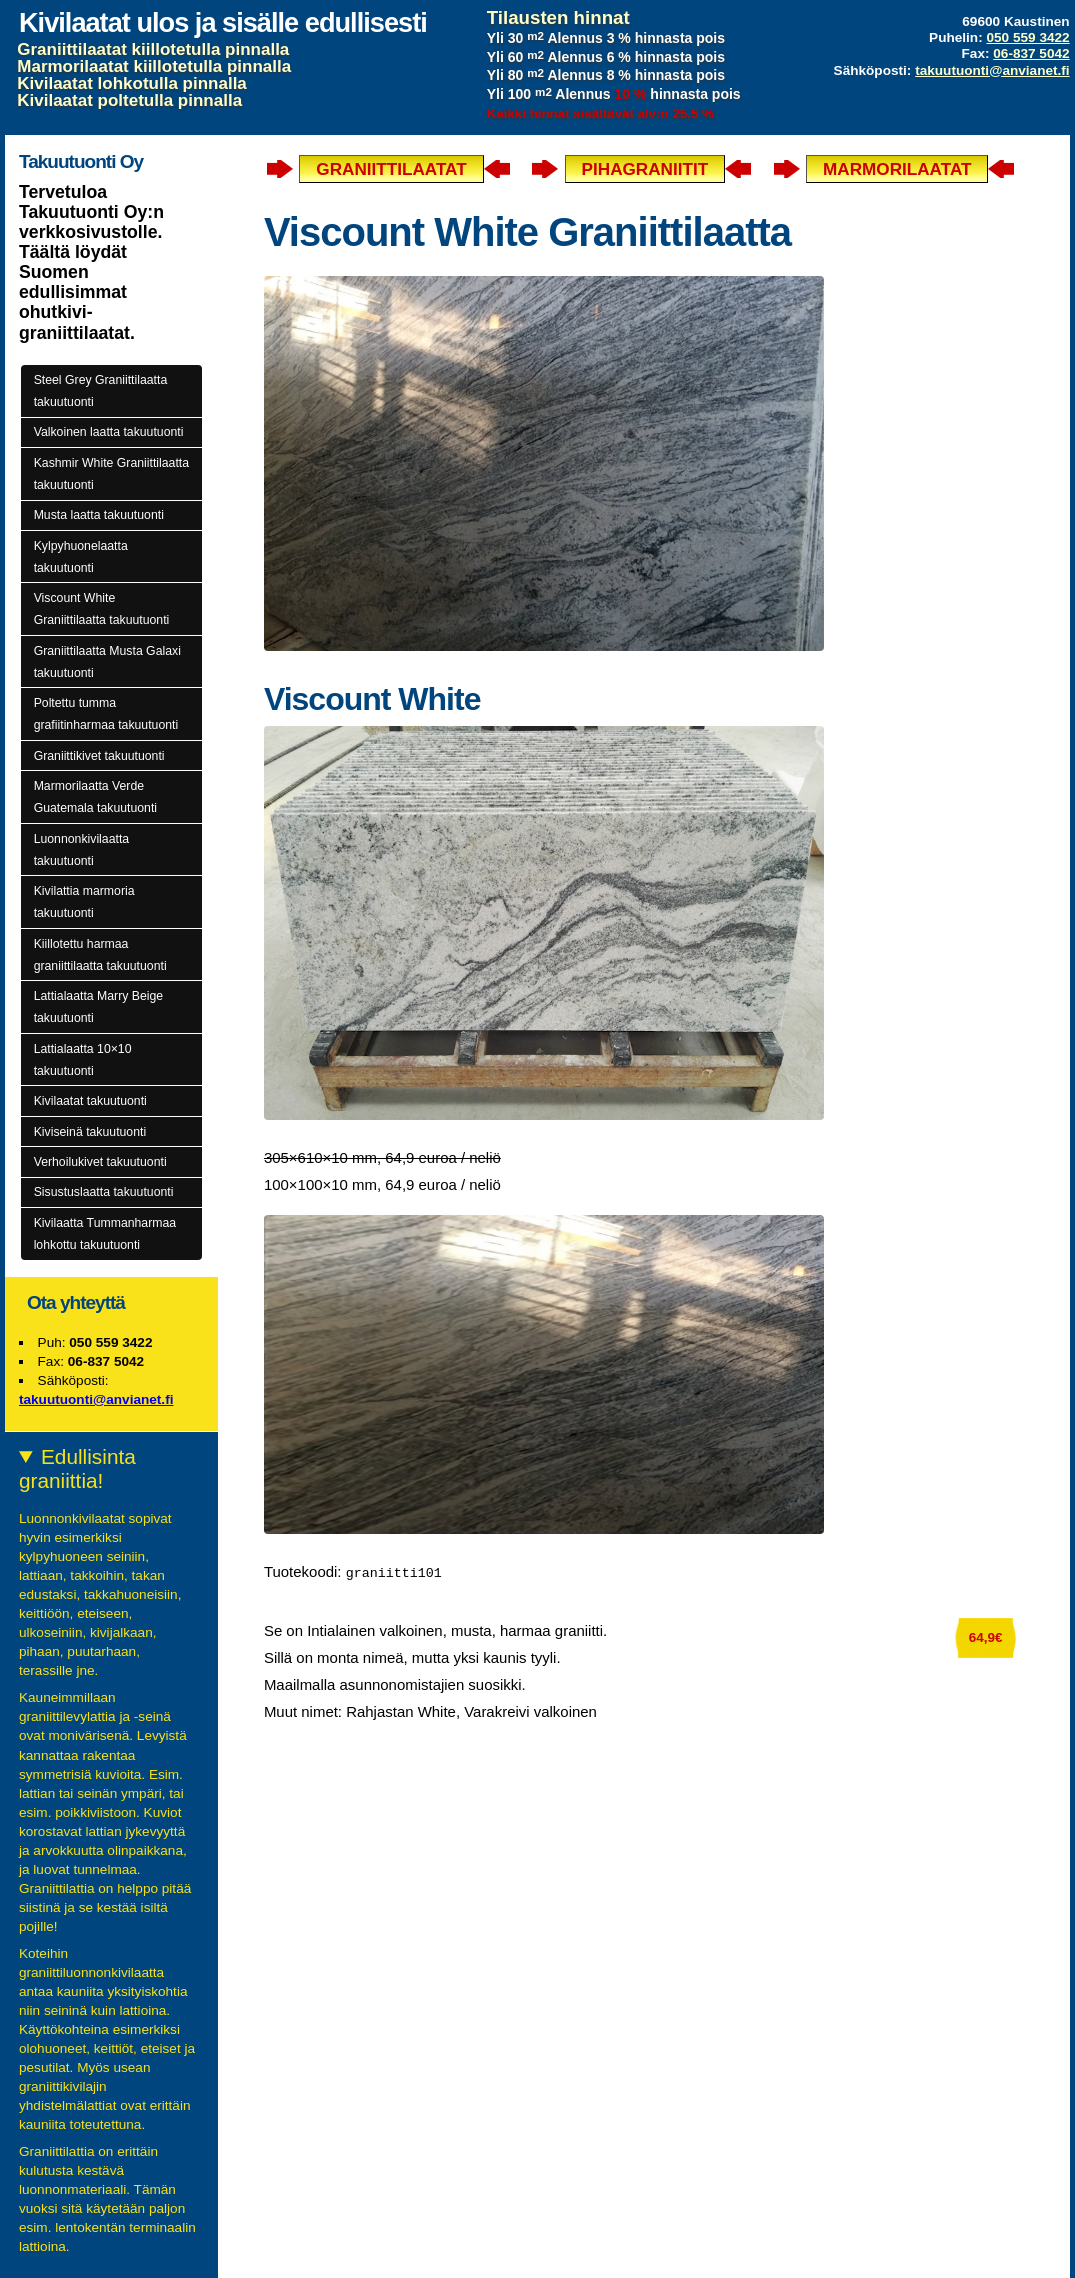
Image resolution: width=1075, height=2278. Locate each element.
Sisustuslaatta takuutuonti (104, 1192)
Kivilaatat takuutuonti (90, 1101)
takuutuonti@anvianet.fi (992, 70)
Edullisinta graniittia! (77, 1468)
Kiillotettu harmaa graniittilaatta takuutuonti (100, 955)
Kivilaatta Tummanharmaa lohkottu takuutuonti (105, 1234)
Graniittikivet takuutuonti (99, 756)
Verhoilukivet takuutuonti (100, 1162)
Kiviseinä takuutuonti (90, 1132)
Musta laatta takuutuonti (99, 515)
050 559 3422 (1027, 37)
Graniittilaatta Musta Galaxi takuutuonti (107, 662)
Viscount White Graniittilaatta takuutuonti (102, 609)
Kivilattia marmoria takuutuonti (84, 902)
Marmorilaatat (897, 169)
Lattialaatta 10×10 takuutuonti (83, 1060)
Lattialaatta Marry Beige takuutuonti (99, 1007)
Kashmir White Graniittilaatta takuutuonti (111, 474)
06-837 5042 (1031, 53)
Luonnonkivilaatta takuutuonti (81, 850)
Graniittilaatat (391, 169)
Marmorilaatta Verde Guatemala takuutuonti (95, 797)
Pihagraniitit (645, 169)
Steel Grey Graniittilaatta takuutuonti (101, 391)
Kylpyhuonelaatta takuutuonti (81, 557)
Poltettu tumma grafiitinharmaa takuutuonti (106, 714)
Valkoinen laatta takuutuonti (109, 432)
